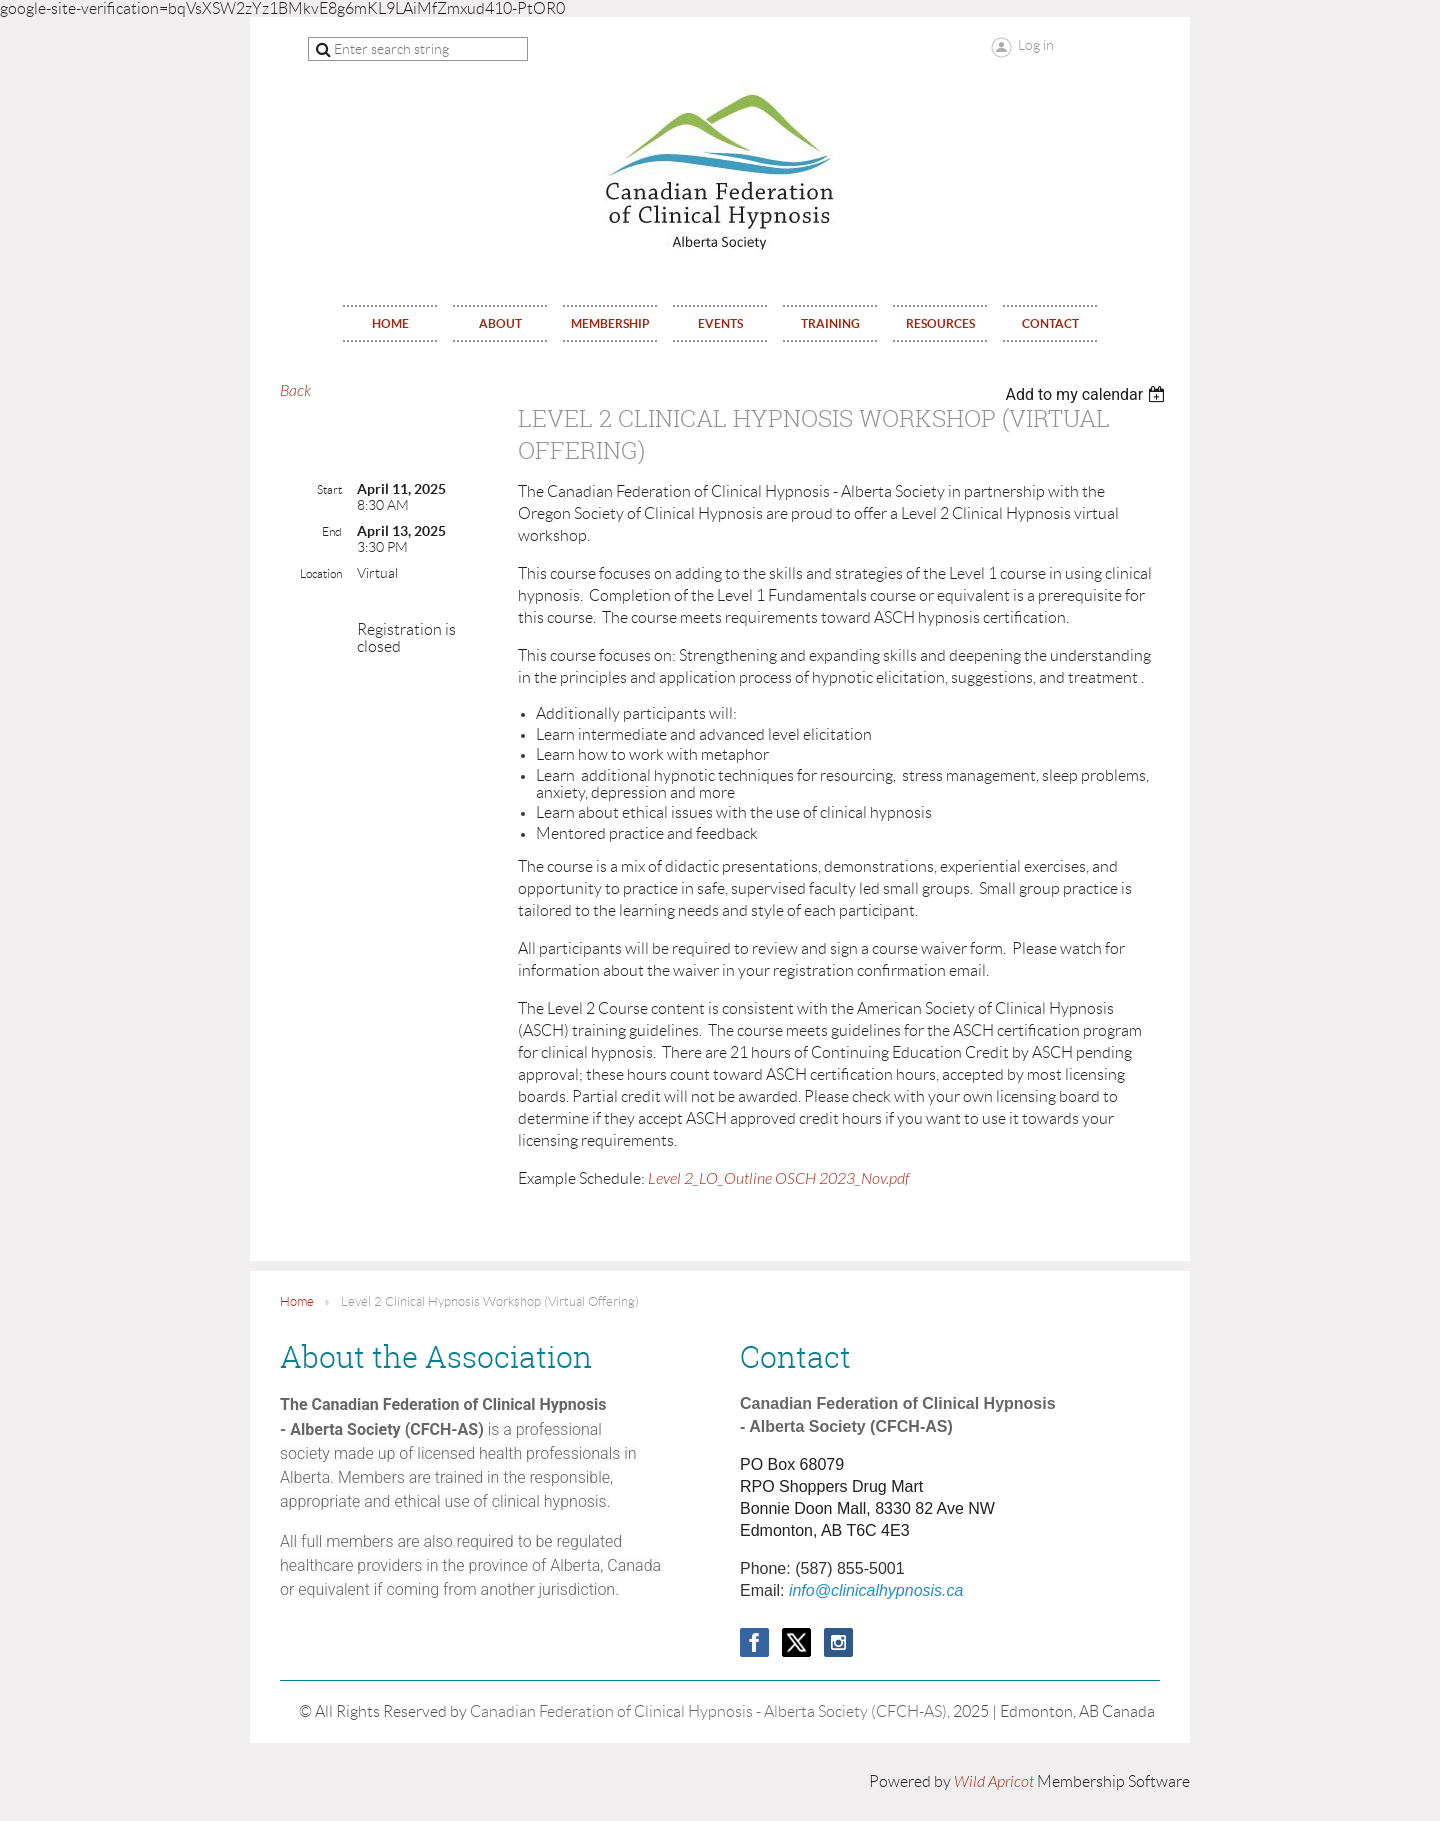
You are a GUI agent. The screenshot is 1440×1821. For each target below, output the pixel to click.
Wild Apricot (994, 1782)
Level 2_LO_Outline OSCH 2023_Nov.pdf (779, 1179)
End (332, 531)
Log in (1036, 45)
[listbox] (1087, 394)
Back (295, 391)
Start (329, 489)
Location (321, 573)
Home (297, 1301)
